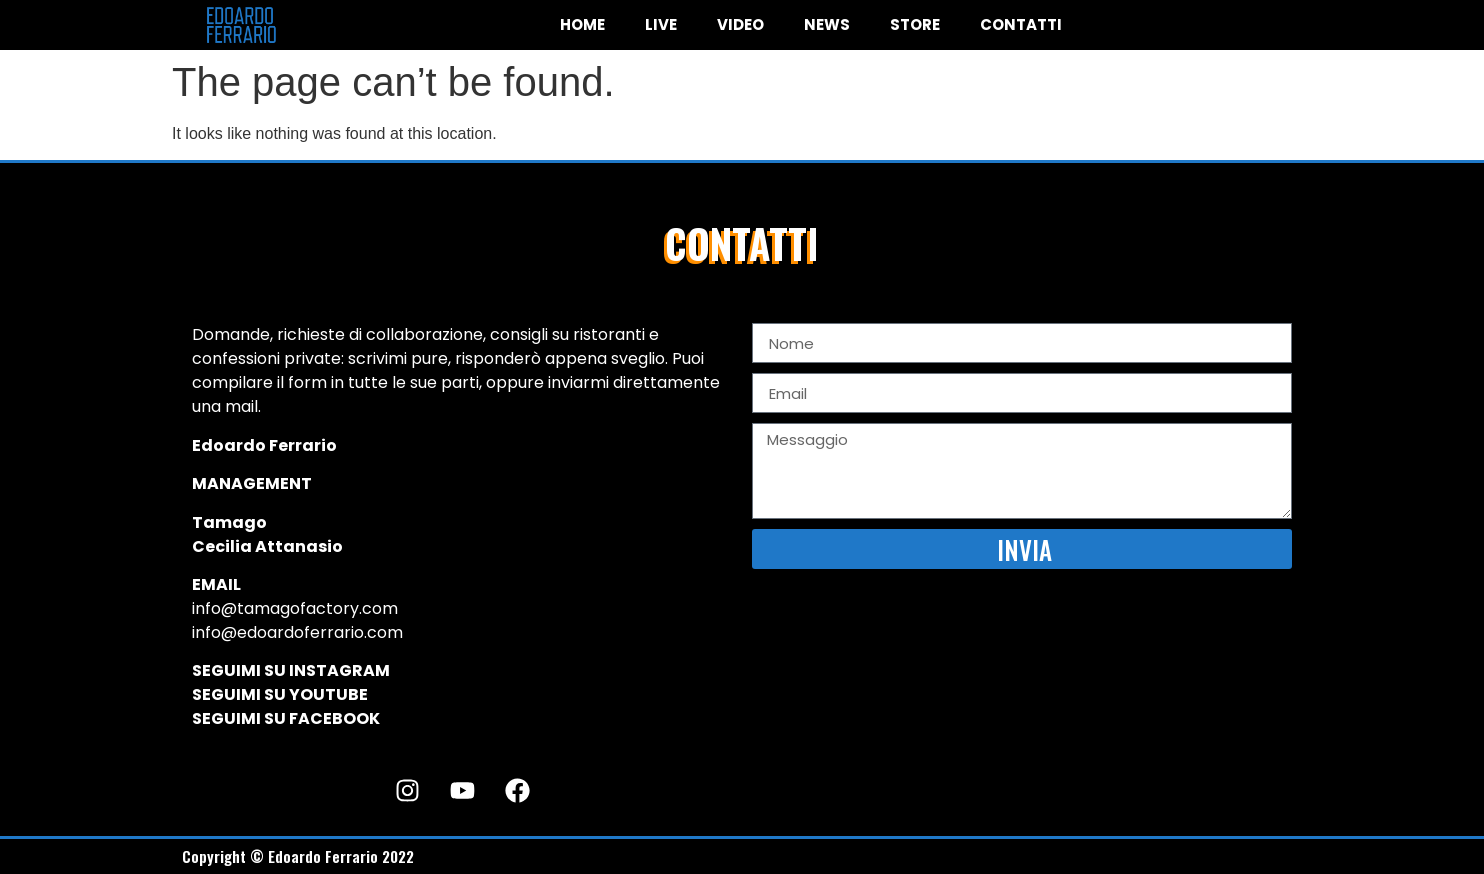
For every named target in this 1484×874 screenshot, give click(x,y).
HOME (582, 24)
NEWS (827, 24)
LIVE (661, 24)
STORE (915, 24)
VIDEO (740, 24)
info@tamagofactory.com (295, 608)
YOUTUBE (328, 694)
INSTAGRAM (339, 670)
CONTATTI (1021, 24)
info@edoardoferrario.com (297, 632)
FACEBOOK (334, 718)
